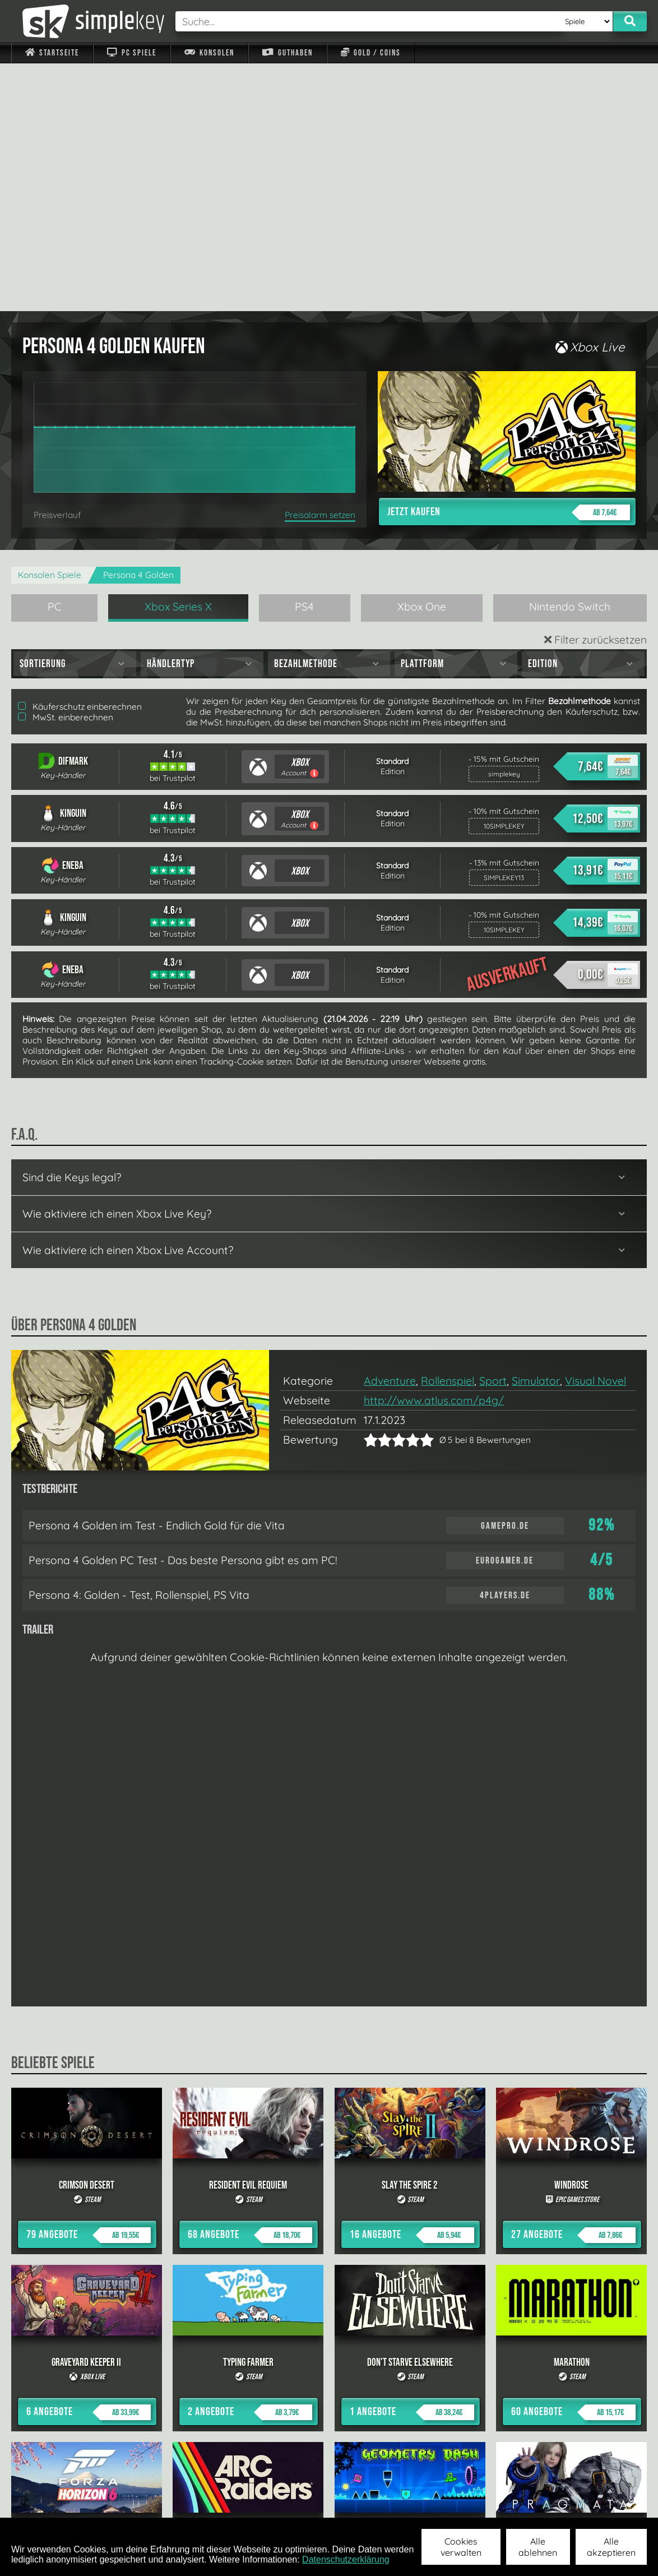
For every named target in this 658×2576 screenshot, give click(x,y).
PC (55, 359)
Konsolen (209, 53)
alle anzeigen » (329, 2380)
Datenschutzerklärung (346, 2559)
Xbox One (421, 359)
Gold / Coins (371, 53)
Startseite (52, 53)
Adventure (390, 1133)
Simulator (536, 1133)
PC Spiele (131, 53)
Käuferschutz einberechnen (80, 459)
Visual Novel (595, 1133)
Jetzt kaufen (508, 264)
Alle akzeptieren (611, 2547)
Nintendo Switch (569, 359)
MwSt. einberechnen (65, 469)
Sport (493, 1133)
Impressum (59, 2503)
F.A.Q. (260, 2503)
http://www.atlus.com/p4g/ (434, 1152)
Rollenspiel (447, 1133)
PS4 (304, 359)
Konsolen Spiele (49, 327)
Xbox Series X (178, 359)
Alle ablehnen (537, 2547)
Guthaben (287, 53)
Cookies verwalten (461, 2547)
